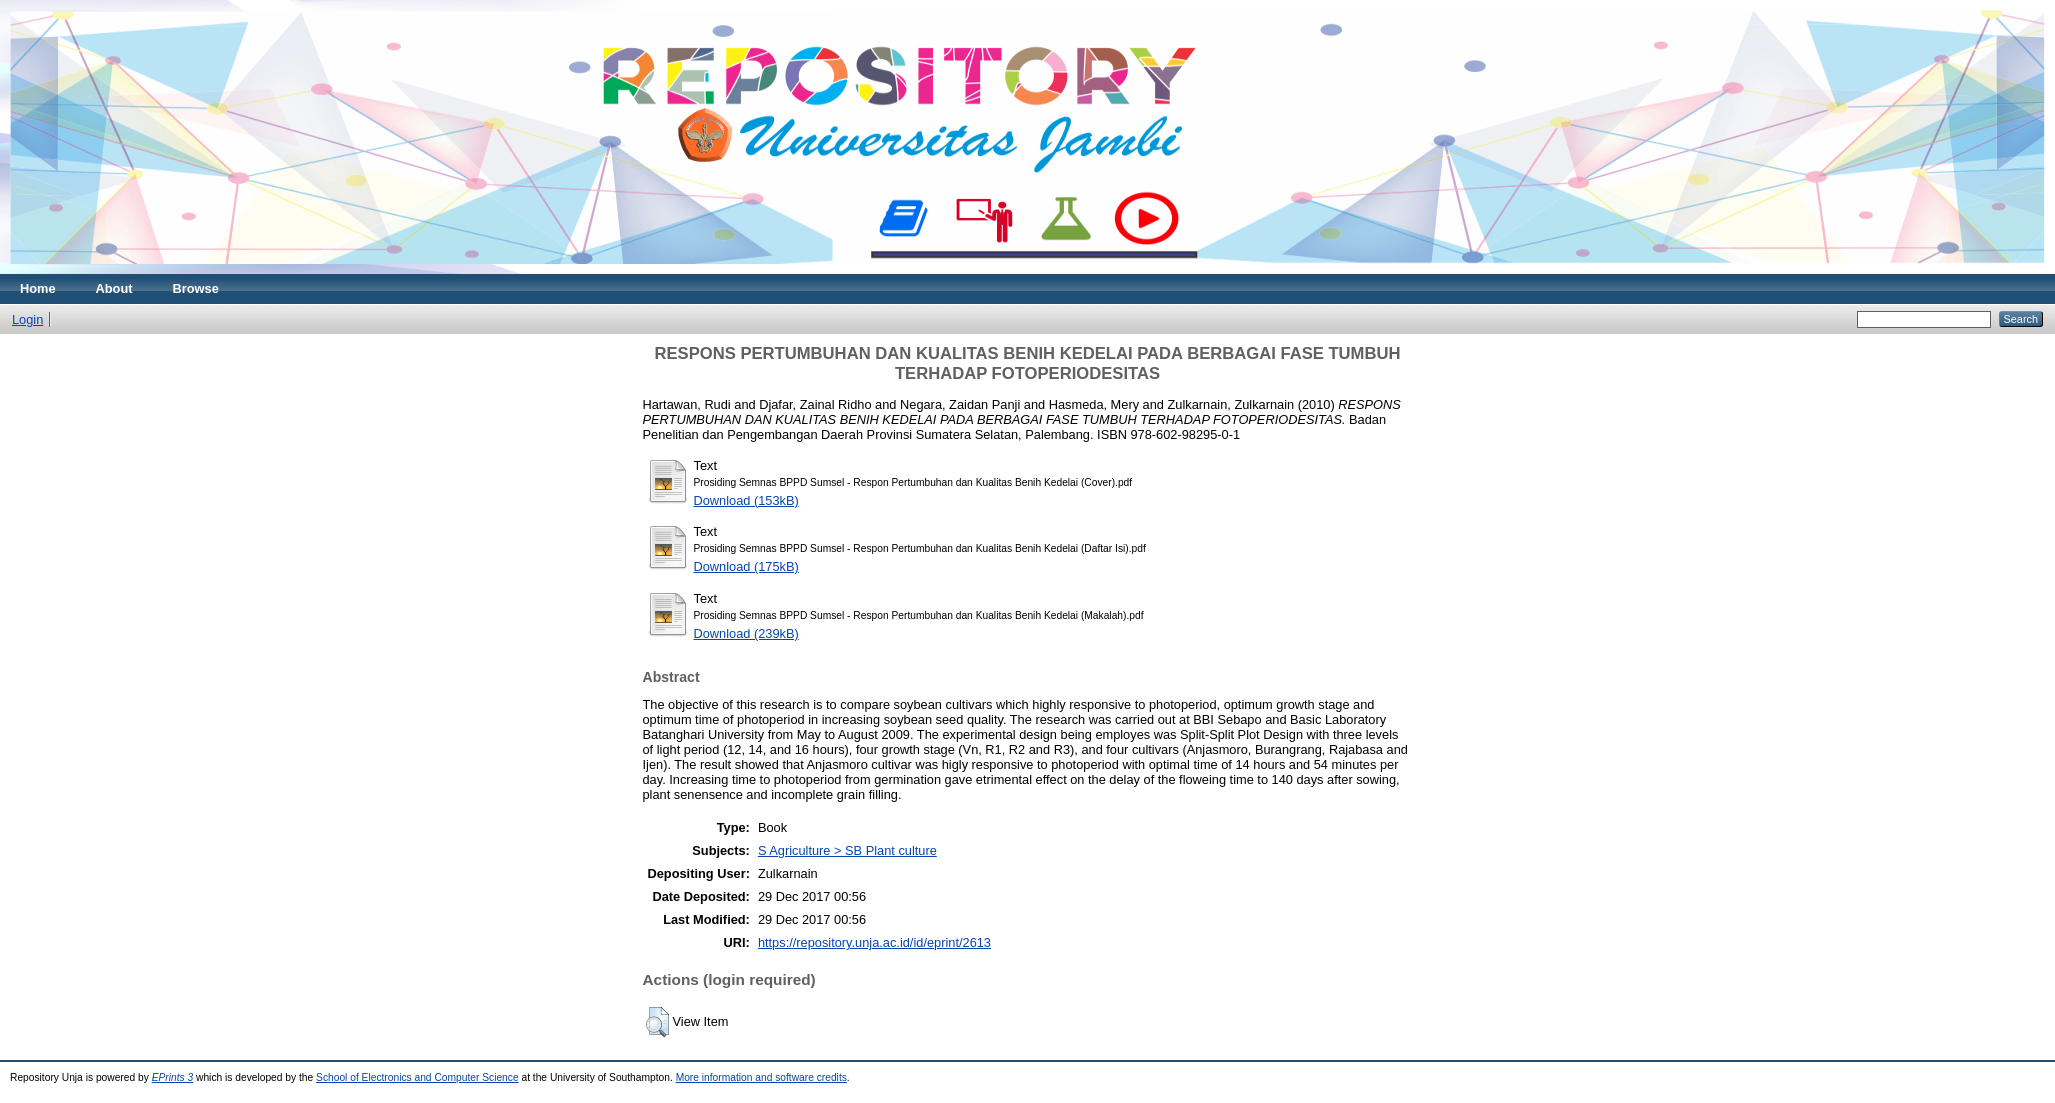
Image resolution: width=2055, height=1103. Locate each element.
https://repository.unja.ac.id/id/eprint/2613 (874, 942)
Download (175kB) (746, 566)
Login (27, 319)
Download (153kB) (746, 500)
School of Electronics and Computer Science (417, 1077)
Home (38, 288)
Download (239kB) (746, 633)
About (114, 288)
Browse (196, 288)
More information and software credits (761, 1077)
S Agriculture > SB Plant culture (847, 850)
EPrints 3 (173, 1077)
